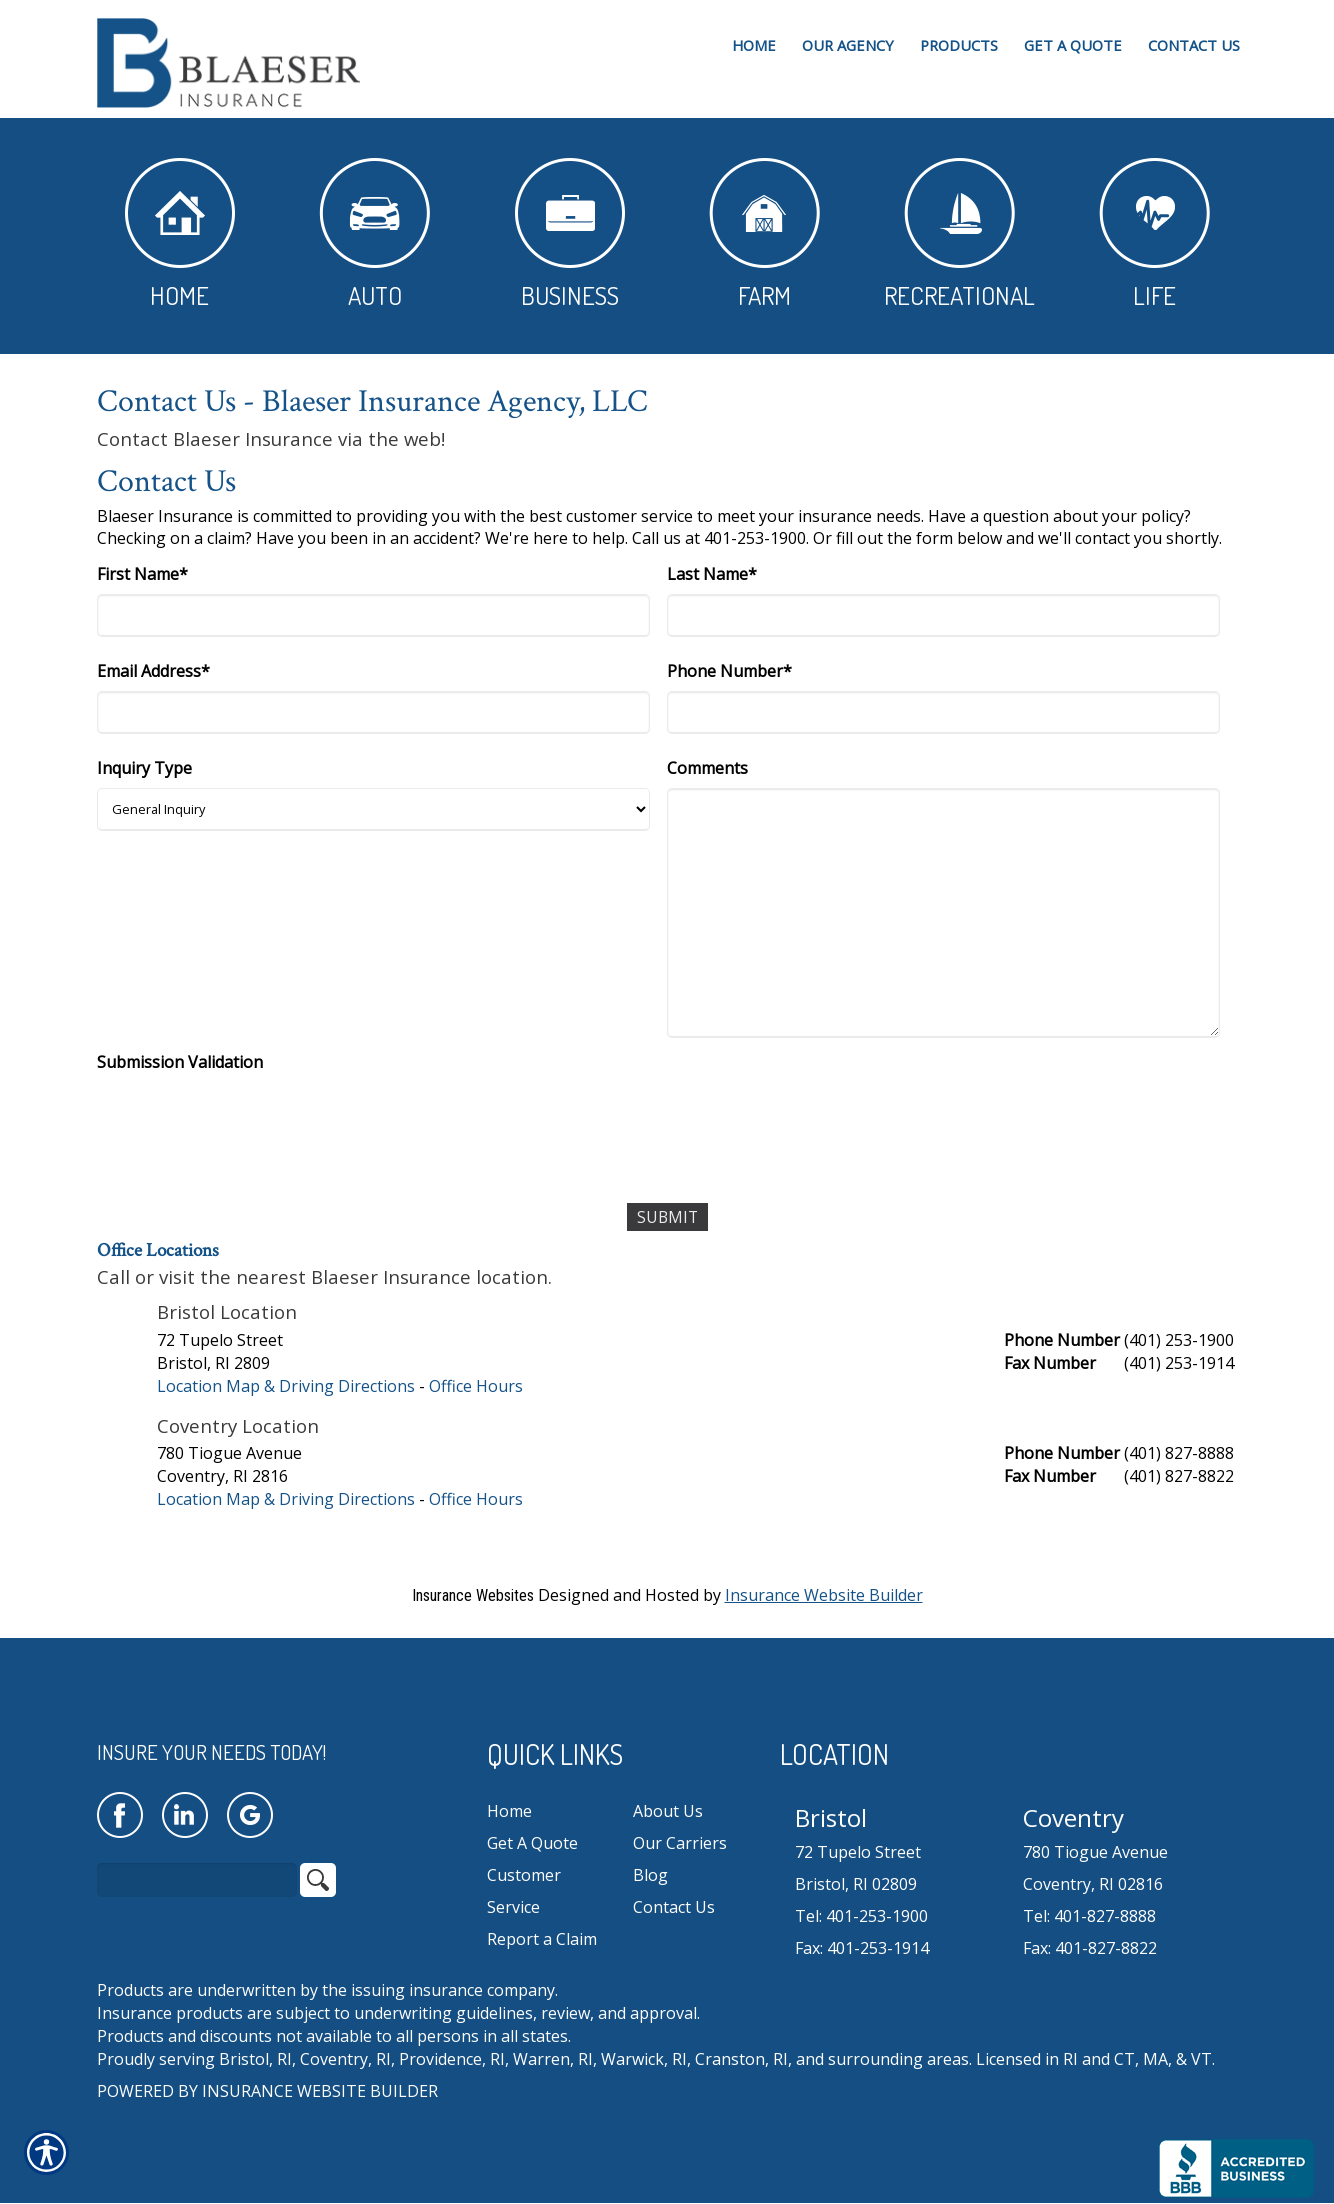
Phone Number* (729, 671)
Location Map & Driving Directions (286, 1386)
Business (570, 234)
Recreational (959, 234)
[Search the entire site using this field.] (197, 1881)
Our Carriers (680, 1843)
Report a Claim (542, 1939)
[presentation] (249, 1121)
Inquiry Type (144, 768)
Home (180, 234)
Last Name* (712, 574)
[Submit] (667, 1217)
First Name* (142, 574)
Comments (707, 768)
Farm (764, 234)
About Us (668, 1811)
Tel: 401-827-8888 (1089, 1916)
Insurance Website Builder (824, 1595)
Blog (650, 1875)
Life (1154, 234)
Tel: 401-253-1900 (861, 1916)
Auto (374, 234)
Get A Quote (532, 1843)
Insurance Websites (473, 1595)
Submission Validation (180, 1062)
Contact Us (674, 1907)
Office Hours (476, 1386)
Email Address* (153, 671)
